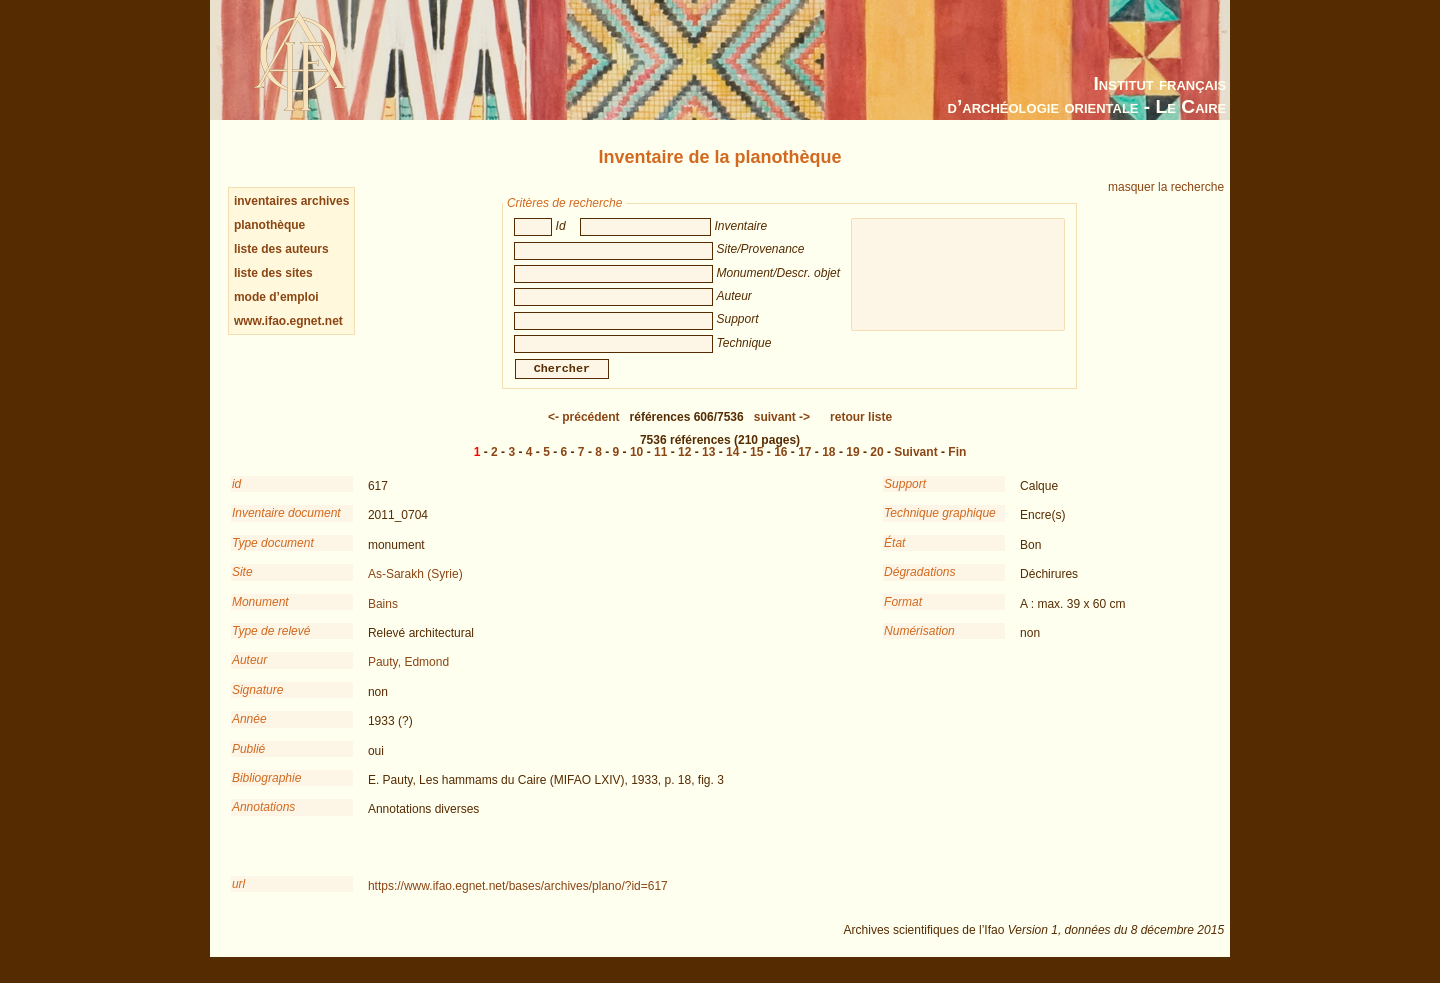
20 (876, 466)
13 (708, 466)
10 (636, 466)
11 (660, 466)
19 (852, 466)
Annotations (263, 821)
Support (905, 498)
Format (903, 616)
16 (780, 466)
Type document (273, 557)
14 (732, 466)
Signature (257, 704)
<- (584, 431)
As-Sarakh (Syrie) (415, 588)
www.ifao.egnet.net (288, 321)
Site (242, 586)
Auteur (249, 674)
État (894, 557)
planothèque (269, 225)
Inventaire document (286, 527)
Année (249, 733)
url (238, 898)
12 (684, 466)
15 (756, 466)
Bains (383, 618)
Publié (248, 763)
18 (828, 466)
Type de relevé (271, 645)
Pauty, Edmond (408, 676)
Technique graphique (940, 527)
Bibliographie (266, 792)
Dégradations (919, 586)
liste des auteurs (281, 249)
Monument (260, 616)
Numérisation (919, 645)
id (236, 498)
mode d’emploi (276, 297)
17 (804, 466)
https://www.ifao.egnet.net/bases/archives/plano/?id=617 (518, 900)
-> (782, 431)
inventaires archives (291, 201)
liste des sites (273, 273)
